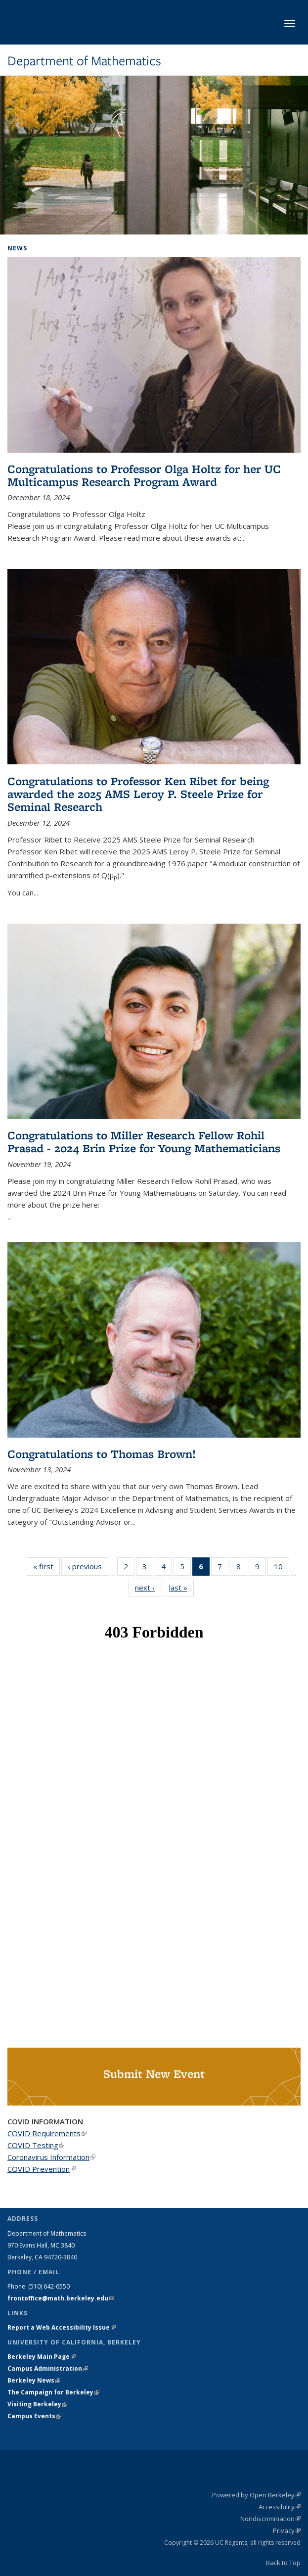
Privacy (287, 2530)
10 (281, 1568)
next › (148, 1587)
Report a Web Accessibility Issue (61, 2327)
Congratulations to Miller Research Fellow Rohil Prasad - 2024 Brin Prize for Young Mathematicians (143, 1141)
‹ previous (88, 1566)
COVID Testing (35, 2145)
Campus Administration (47, 2368)
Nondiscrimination (270, 2518)
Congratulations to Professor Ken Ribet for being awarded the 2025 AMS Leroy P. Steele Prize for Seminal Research (138, 794)
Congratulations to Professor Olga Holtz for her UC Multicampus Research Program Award (144, 475)
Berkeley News (33, 2380)
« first (46, 1566)
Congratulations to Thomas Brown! (101, 1453)
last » (181, 1587)
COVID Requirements (47, 2133)
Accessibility (280, 2506)
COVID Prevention (41, 2169)
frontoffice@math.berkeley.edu (60, 2298)
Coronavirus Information (51, 2157)
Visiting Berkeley (37, 2404)
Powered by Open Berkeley (256, 2494)
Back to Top (283, 2562)
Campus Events (34, 2416)
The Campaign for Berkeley (53, 2392)
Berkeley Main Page (41, 2356)
